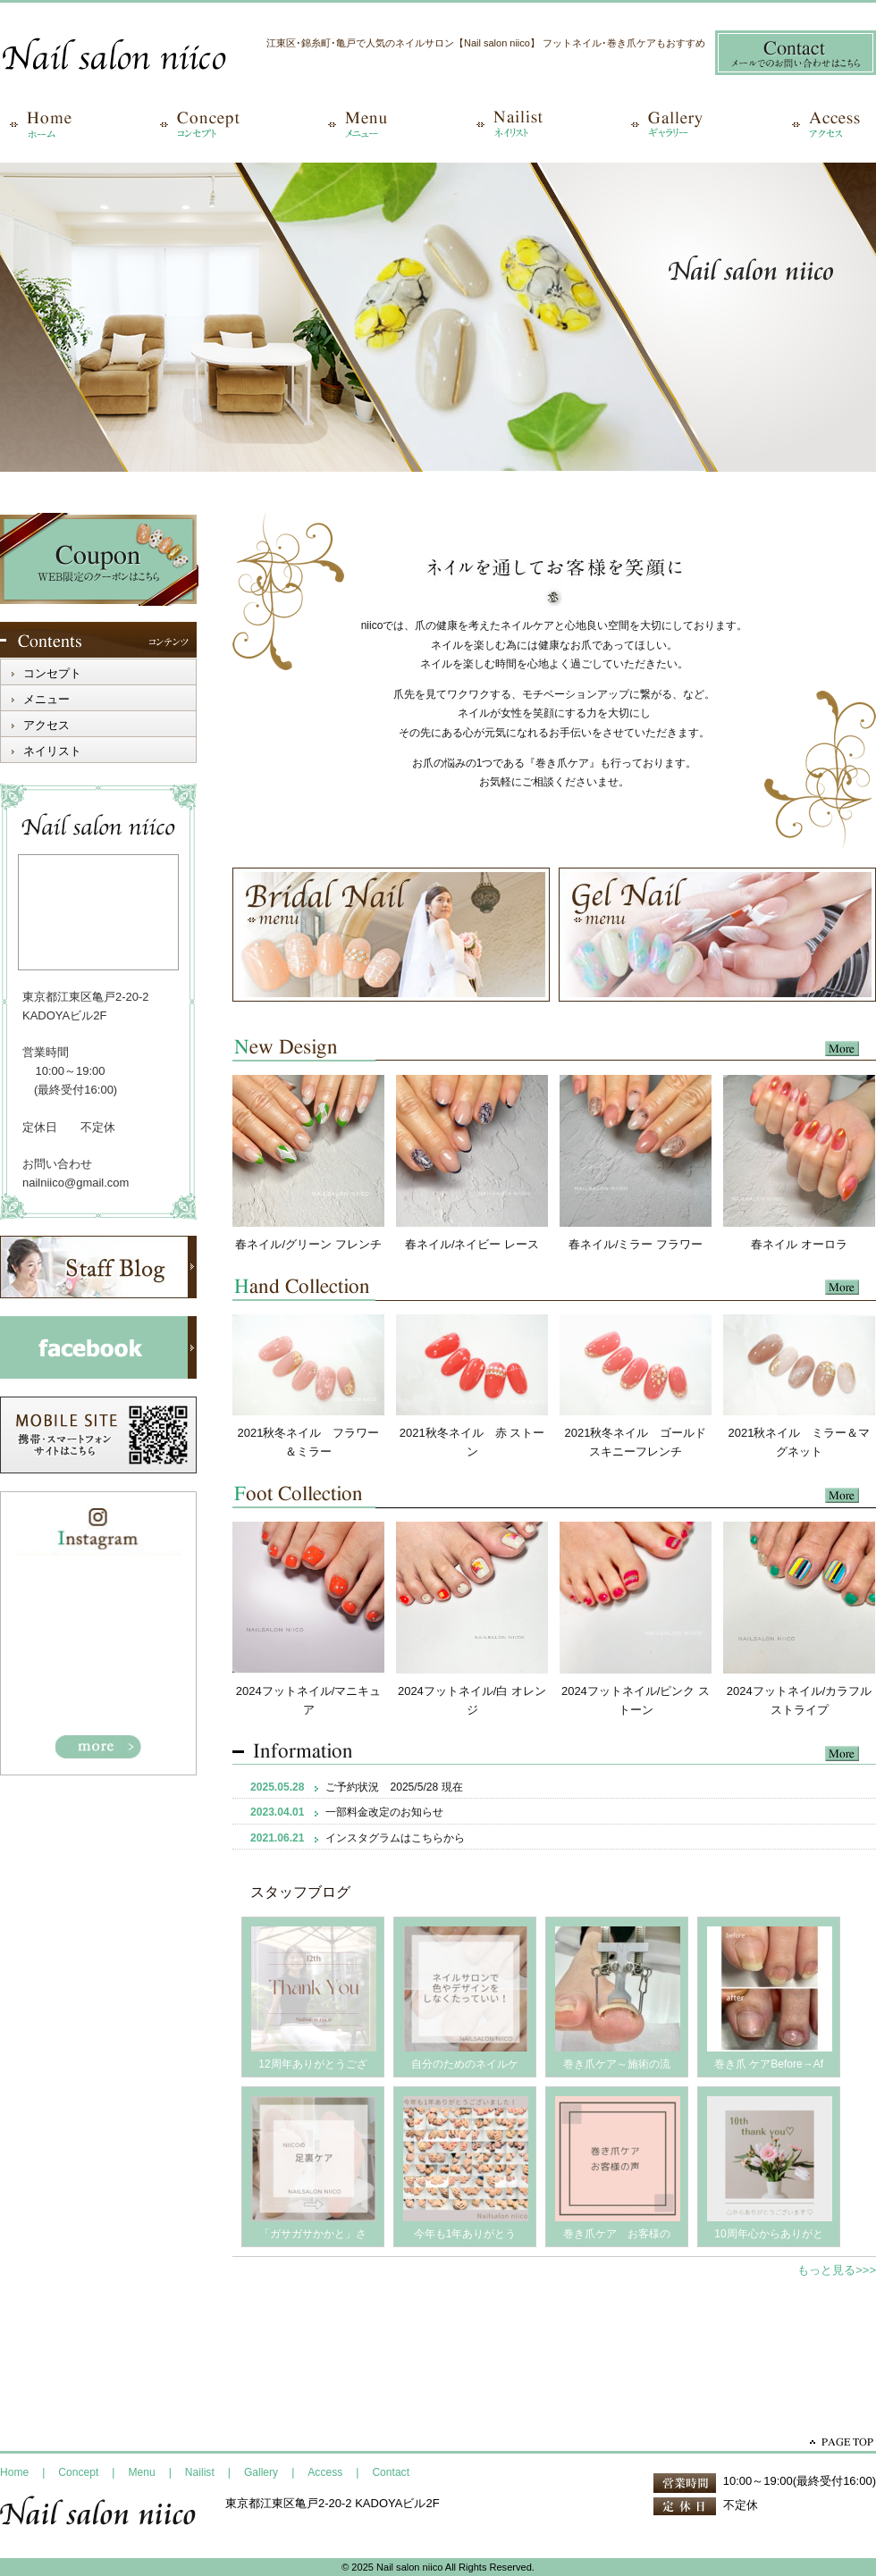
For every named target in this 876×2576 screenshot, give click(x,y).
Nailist (200, 2472)
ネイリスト (52, 751)
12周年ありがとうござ (312, 2064)
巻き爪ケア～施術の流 (616, 2064)
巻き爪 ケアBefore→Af (768, 2064)
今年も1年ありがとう (465, 2234)
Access (324, 2472)
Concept (78, 2472)
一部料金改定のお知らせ (384, 1812)
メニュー (46, 699)
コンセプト (52, 673)
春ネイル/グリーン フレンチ (308, 1244)
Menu (142, 2472)
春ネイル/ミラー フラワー (636, 1244)
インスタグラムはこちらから (395, 1838)
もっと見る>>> (836, 2270)
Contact (390, 2472)
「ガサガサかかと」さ (312, 2234)
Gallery (261, 2472)
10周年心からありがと (768, 2234)
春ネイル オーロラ (799, 1244)
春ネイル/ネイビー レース (472, 1244)
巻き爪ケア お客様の (616, 2234)
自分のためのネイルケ (464, 2064)
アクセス (46, 725)
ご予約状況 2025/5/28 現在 (393, 1787)
